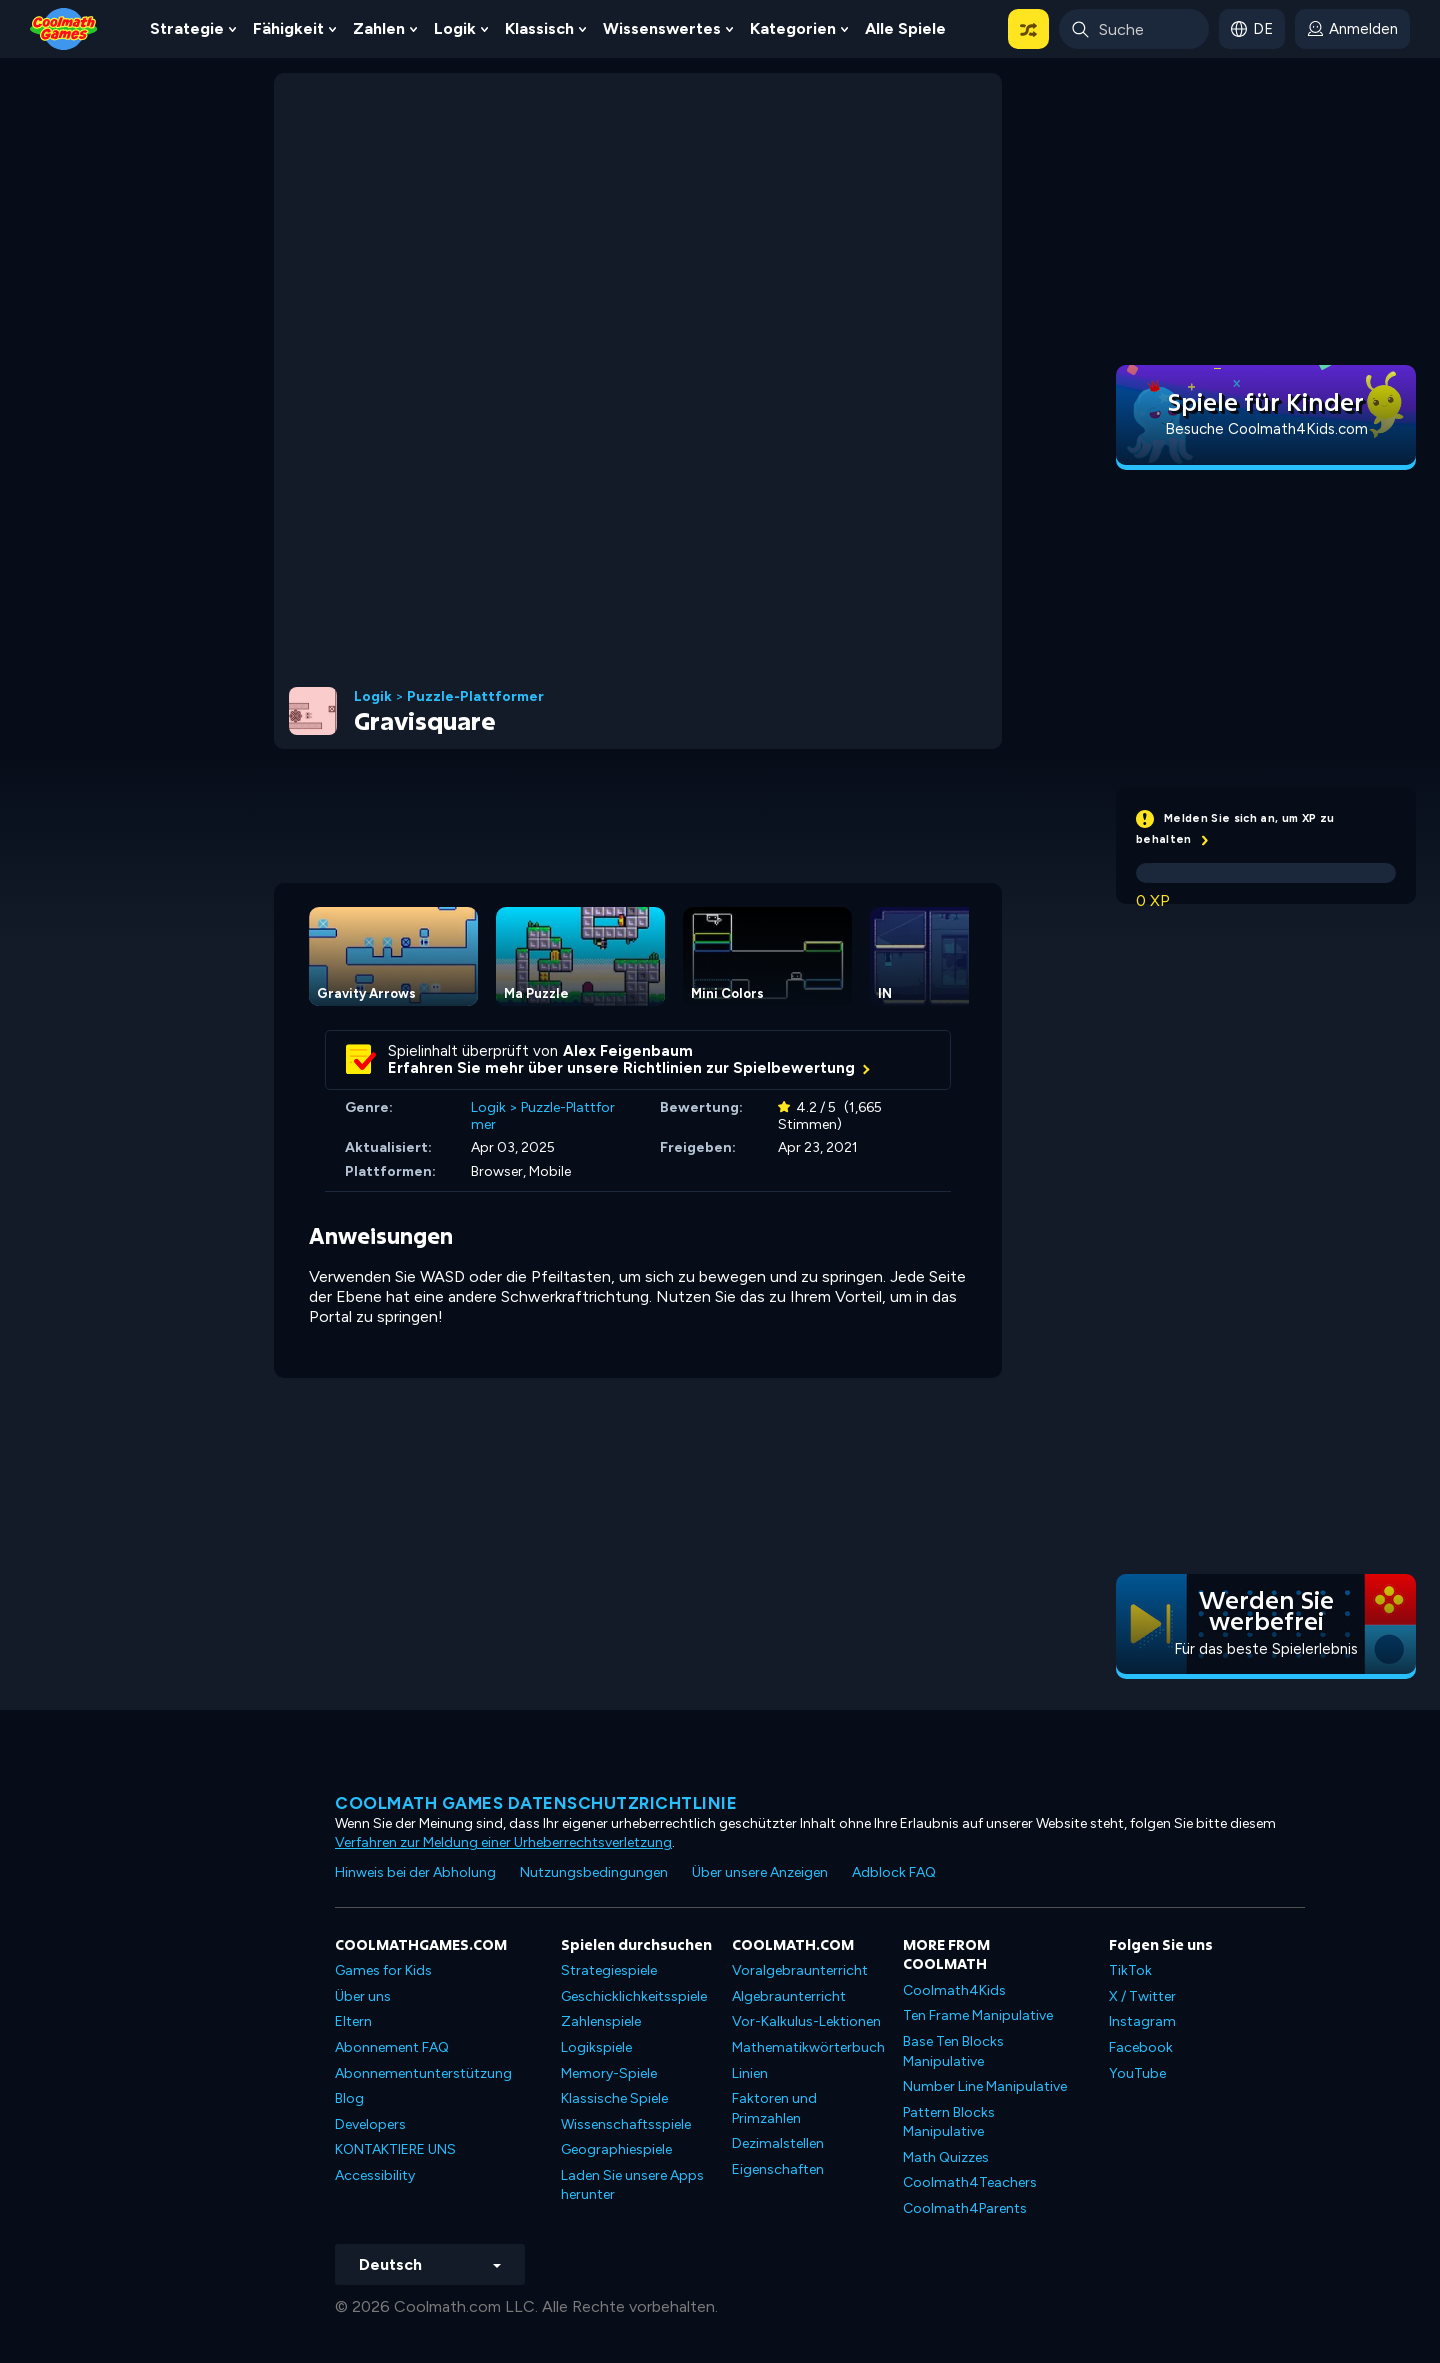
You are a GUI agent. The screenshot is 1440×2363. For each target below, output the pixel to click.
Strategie (187, 28)
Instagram (1142, 2021)
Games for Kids (383, 1970)
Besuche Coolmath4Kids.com (1266, 429)
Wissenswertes (662, 28)
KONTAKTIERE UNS (395, 2149)
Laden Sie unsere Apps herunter (632, 2185)
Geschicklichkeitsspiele (634, 1996)
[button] (1028, 29)
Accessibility (375, 2175)
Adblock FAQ (894, 1872)
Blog (349, 2098)
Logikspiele (596, 2047)
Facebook (1141, 2047)
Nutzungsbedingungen (594, 1872)
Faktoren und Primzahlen (774, 2108)
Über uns (363, 1996)
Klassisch (539, 28)
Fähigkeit (288, 28)
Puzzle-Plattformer (475, 697)
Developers (370, 2124)
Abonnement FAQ (392, 2047)
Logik (455, 28)
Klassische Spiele (614, 2098)
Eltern (353, 2021)
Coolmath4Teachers (970, 2182)
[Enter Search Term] (1134, 29)
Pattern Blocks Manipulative (949, 2122)
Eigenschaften (778, 2169)
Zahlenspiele (601, 2021)
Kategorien (793, 28)
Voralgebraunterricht (800, 1970)
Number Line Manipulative (985, 2086)
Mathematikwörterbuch (808, 2047)
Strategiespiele (609, 1970)
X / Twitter (1142, 1996)
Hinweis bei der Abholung (415, 1872)
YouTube (1137, 2073)
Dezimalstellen (778, 2143)
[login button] (1352, 29)
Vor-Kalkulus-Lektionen (806, 2021)
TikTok (1130, 1970)
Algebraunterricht (789, 1996)
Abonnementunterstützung (423, 2073)
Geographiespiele (616, 2149)
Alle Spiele (905, 28)
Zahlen (379, 28)
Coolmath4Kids (954, 1990)
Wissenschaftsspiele (626, 2124)
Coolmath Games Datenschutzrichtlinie (536, 1803)
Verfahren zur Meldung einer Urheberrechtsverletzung (503, 1842)
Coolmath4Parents (965, 2208)
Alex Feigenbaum (628, 1051)
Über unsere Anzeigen (760, 1872)
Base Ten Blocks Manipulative (953, 2051)
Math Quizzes (946, 2157)
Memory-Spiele (609, 2073)
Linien (750, 2073)
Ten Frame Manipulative (978, 2015)
